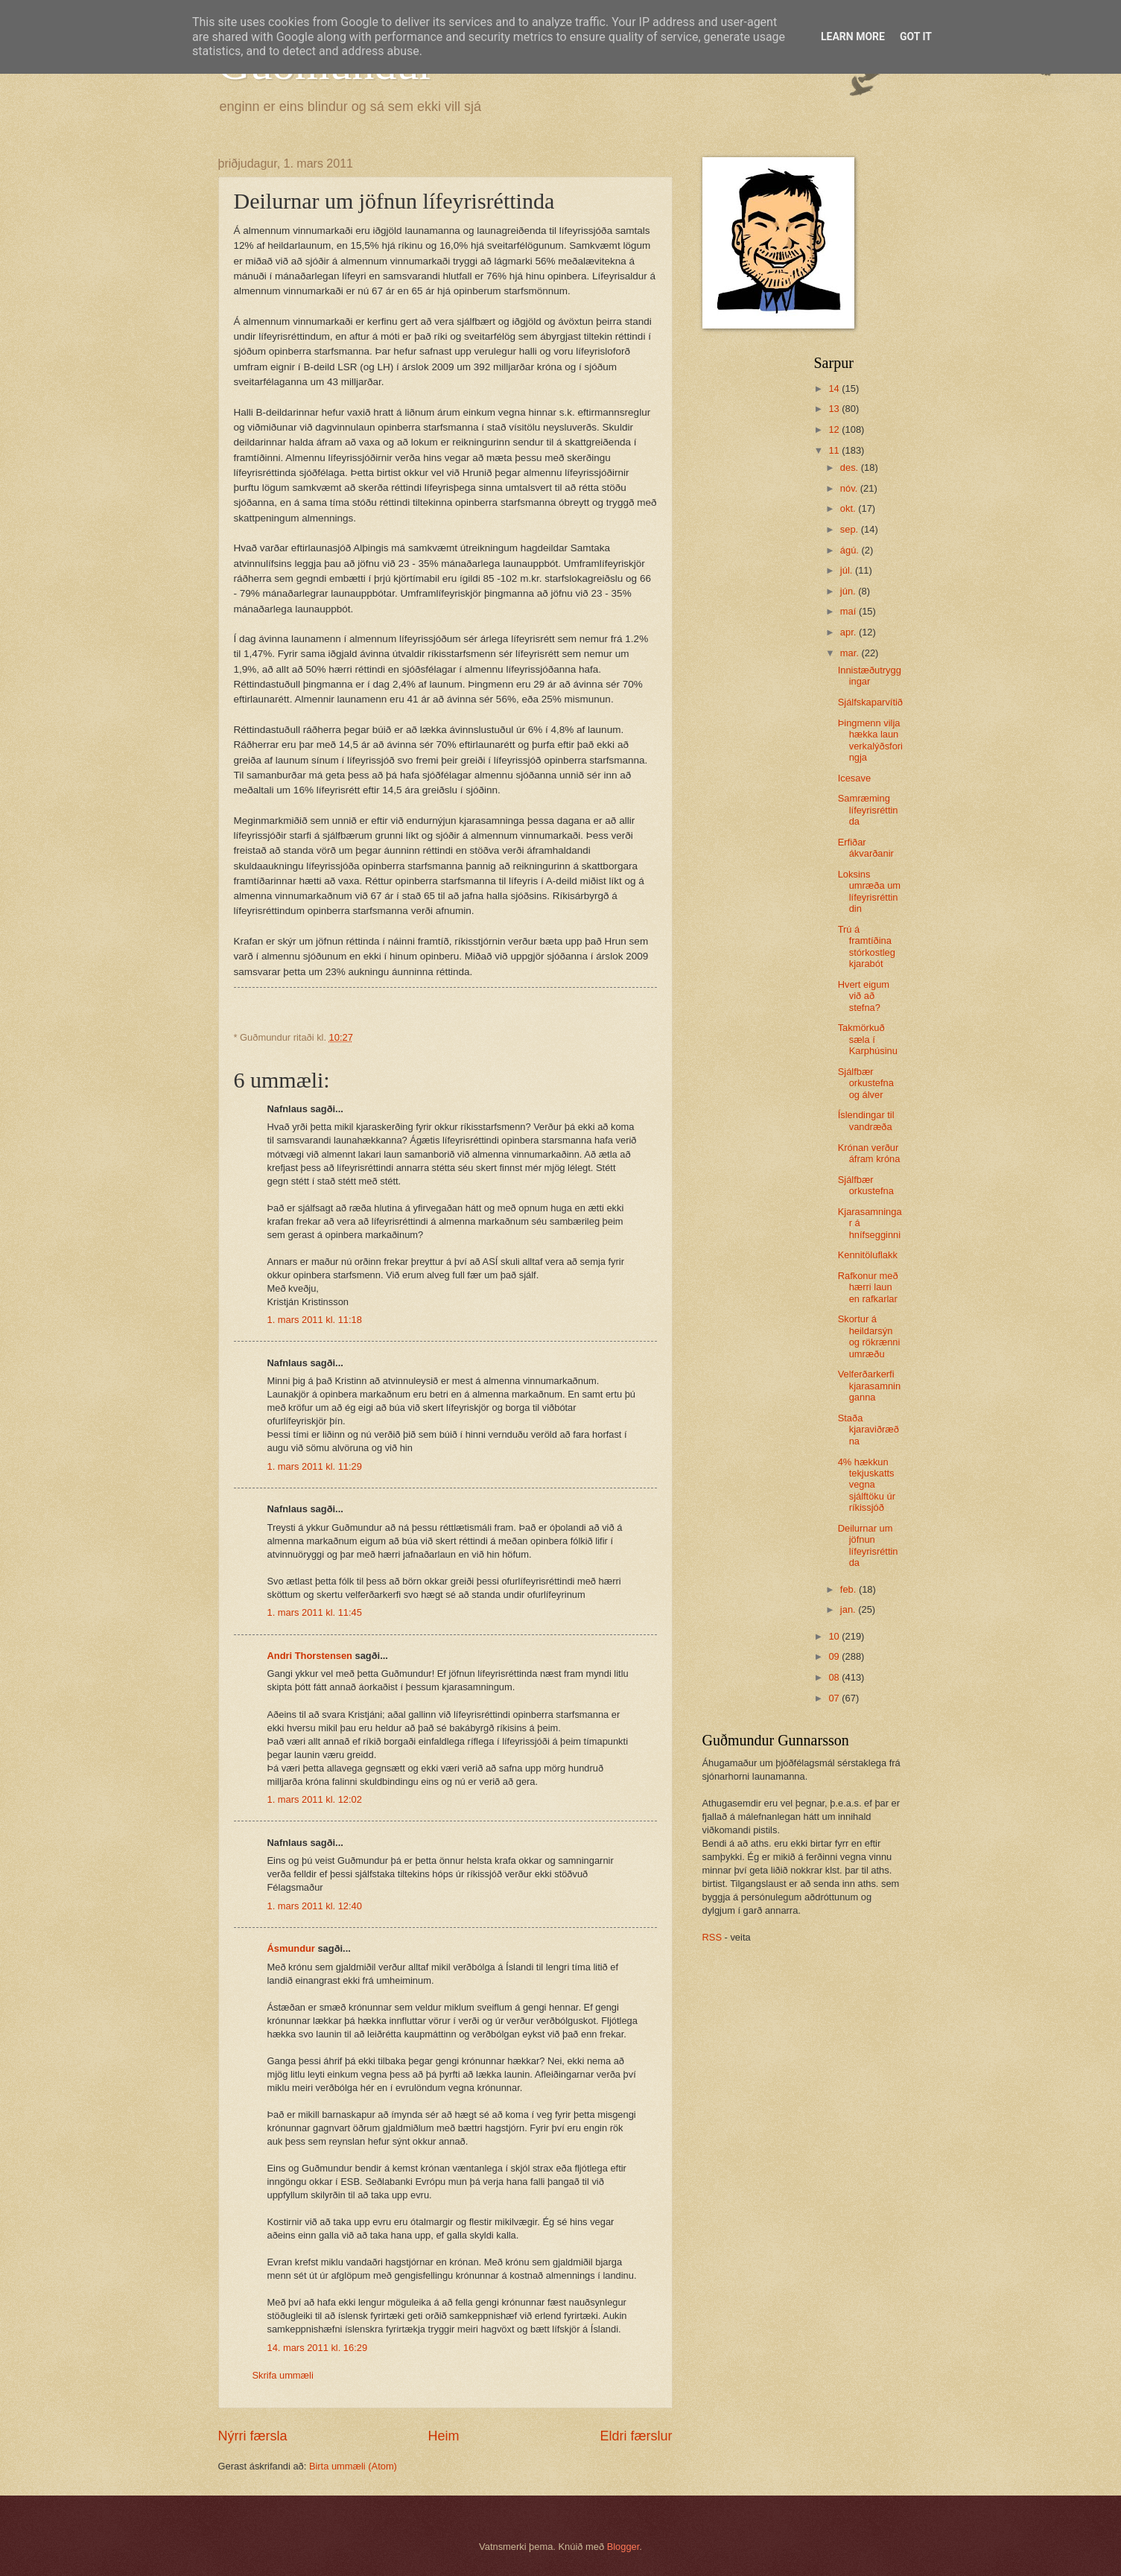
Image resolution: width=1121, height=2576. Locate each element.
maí (849, 611)
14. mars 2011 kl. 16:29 (317, 2347)
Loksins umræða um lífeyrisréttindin (869, 891)
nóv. (850, 488)
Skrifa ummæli (283, 2375)
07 (835, 1698)
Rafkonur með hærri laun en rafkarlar (868, 1287)
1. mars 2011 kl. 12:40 (314, 1906)
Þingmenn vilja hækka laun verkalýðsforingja (870, 740)
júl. (847, 570)
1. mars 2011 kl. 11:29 (314, 1466)
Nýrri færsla (253, 2436)
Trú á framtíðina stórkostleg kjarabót (866, 946)
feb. (849, 1589)
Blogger (623, 2546)
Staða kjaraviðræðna (868, 1429)
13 (835, 408)
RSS (712, 1937)
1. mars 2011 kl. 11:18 (314, 1319)
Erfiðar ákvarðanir (866, 848)
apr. (849, 632)
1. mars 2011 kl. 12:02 (314, 1799)
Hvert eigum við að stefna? (863, 996)
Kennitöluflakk (868, 1254)
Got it (916, 36)
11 (835, 450)
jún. (849, 591)
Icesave (854, 778)
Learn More (853, 36)
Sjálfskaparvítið (870, 702)
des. (850, 467)
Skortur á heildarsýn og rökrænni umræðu (869, 1336)
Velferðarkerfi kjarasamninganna (869, 1385)
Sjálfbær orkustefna (866, 1185)
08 (835, 1677)
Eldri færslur (636, 2436)
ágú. (851, 550)
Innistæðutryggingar (869, 675)
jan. (849, 1609)
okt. (849, 508)
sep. (850, 529)
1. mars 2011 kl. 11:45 (314, 1612)
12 (835, 429)
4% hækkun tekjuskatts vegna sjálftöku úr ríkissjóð (866, 1485)
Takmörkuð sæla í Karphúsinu (868, 1039)
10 (835, 1636)
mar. (851, 653)
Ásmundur (291, 1948)
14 (835, 388)
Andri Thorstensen (309, 1655)
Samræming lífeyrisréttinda (868, 810)
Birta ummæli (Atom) (353, 2466)
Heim (443, 2436)
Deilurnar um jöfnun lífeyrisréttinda (868, 1545)
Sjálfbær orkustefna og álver (866, 1083)
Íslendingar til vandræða (866, 1120)
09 (835, 1656)
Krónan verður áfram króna (869, 1153)
